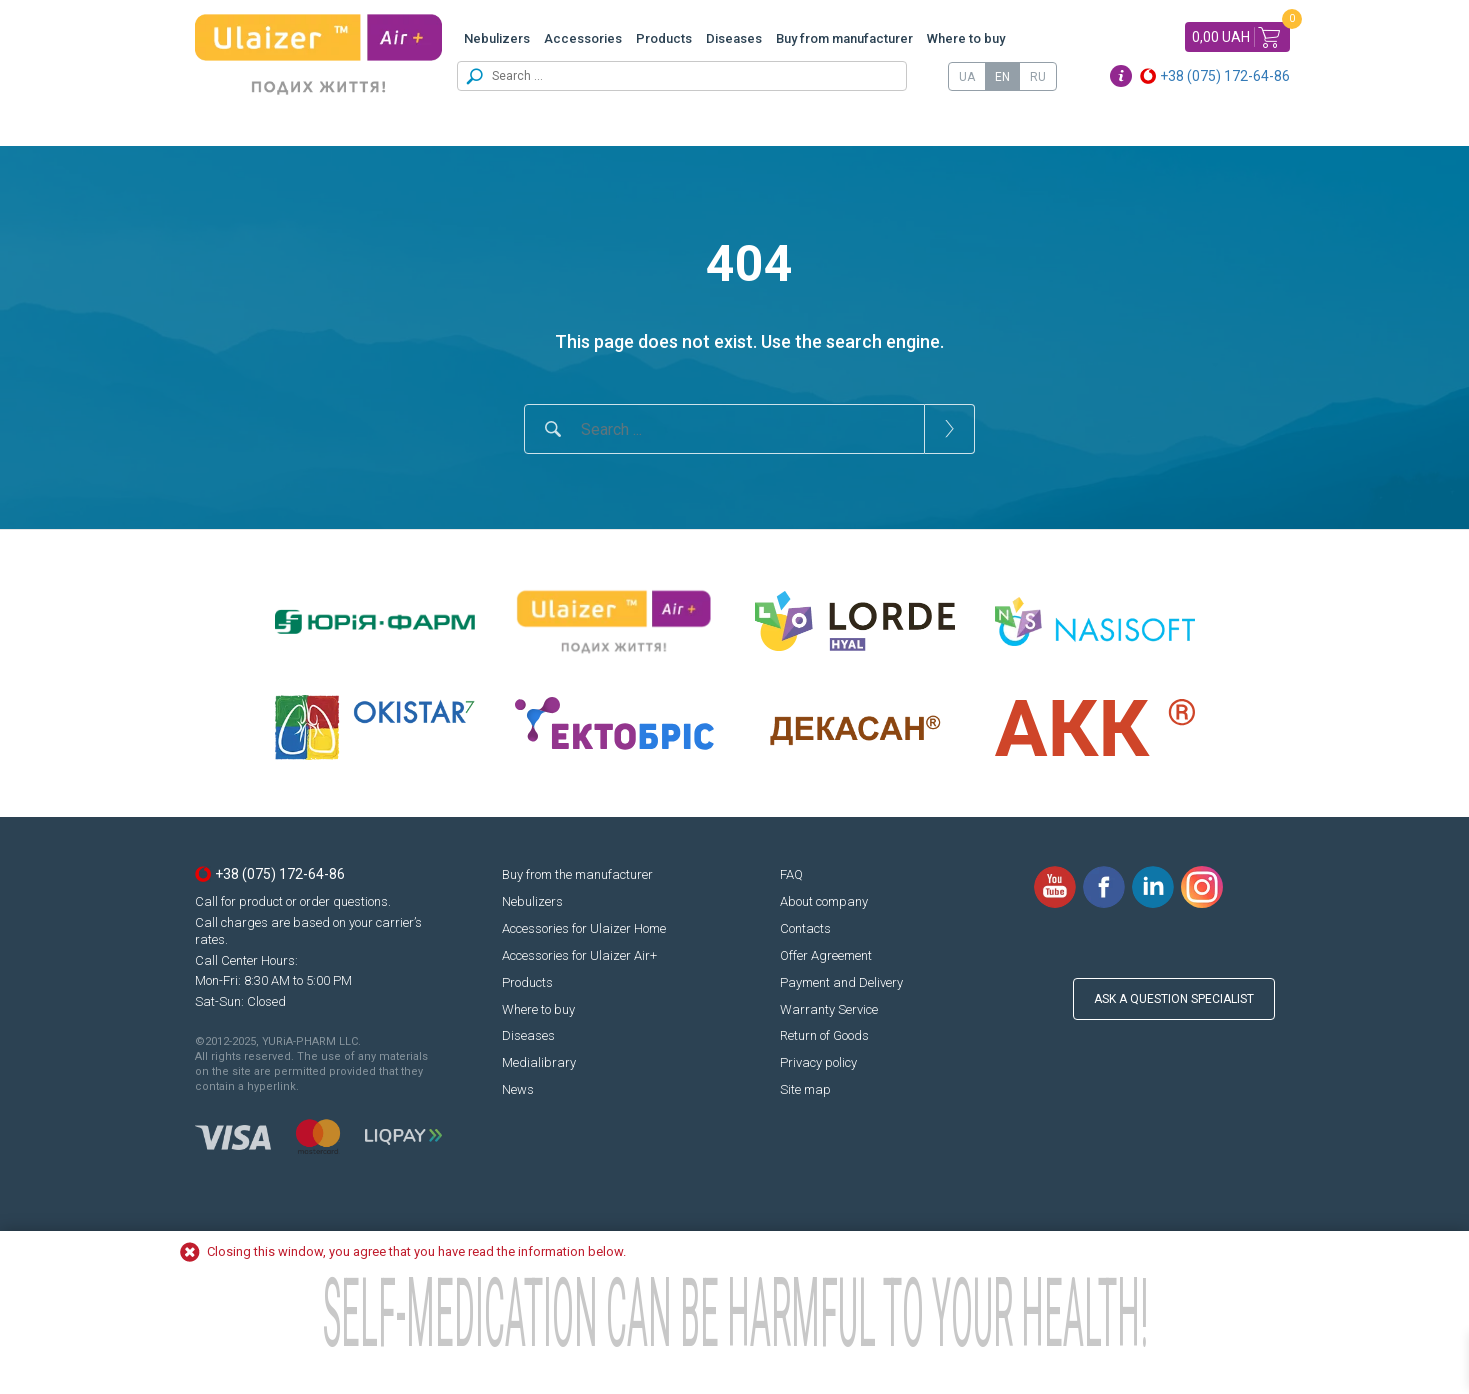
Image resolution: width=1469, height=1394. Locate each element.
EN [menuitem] (1002, 77)
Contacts (805, 928)
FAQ (791, 874)
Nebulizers (497, 38)
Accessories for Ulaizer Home (584, 928)
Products (664, 38)
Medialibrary (539, 1062)
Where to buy (966, 38)
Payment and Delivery (841, 982)
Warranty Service (829, 1009)
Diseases (734, 38)
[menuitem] (967, 76)
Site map (805, 1089)
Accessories (583, 38)
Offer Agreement (826, 955)
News (518, 1089)
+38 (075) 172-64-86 (1225, 76)
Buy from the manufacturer (577, 874)
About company (824, 901)
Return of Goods (824, 1035)
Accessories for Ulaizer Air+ (579, 955)
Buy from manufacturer (844, 38)
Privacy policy (818, 1062)
